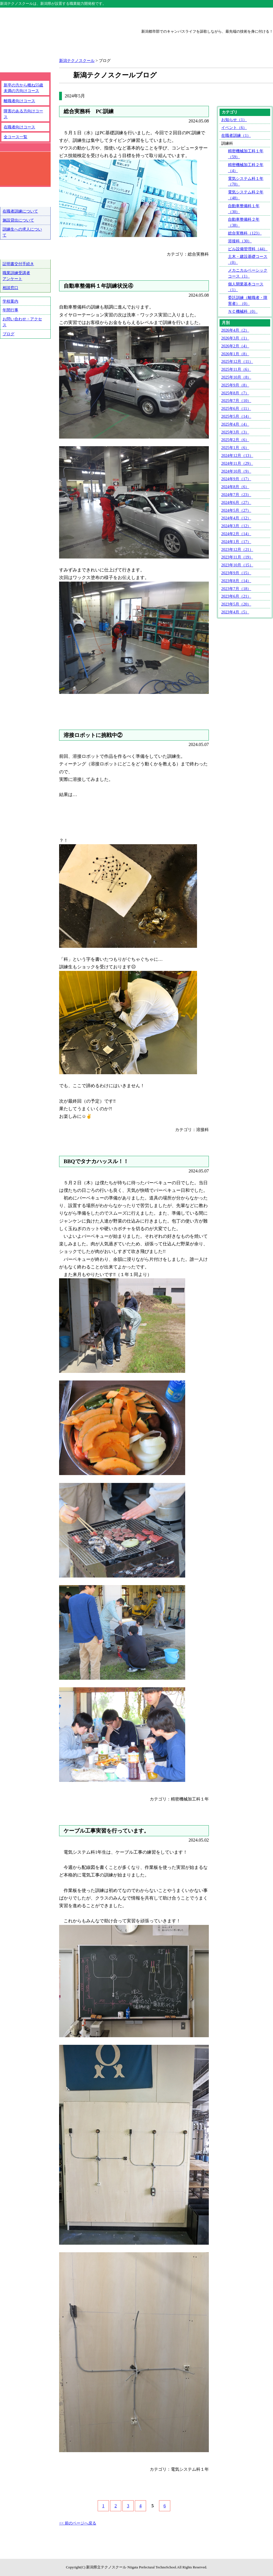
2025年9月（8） (235, 385)
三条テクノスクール (191, 17)
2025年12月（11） (237, 361)
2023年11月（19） (237, 557)
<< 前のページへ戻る (77, 2523)
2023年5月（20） (236, 604)
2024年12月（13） (237, 455)
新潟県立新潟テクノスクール (63, 42)
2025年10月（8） (236, 377)
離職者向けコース (19, 101)
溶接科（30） (240, 241)
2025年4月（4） (235, 424)
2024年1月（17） (236, 541)
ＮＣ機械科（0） (243, 311)
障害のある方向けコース (23, 114)
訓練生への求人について (22, 232)
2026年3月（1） (235, 338)
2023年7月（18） (236, 588)
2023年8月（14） (236, 580)
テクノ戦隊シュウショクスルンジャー (25, 362)
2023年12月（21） (237, 549)
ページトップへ (249, 2556)
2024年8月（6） (235, 486)
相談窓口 (10, 287)
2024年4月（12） (236, 518)
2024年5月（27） (236, 510)
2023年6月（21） (236, 596)
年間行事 (10, 310)
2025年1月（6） (235, 447)
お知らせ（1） (234, 119)
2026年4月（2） (235, 330)
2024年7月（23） (236, 494)
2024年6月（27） (236, 502)
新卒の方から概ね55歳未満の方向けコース (23, 88)
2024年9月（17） (236, 479)
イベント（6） (234, 127)
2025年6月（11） (236, 408)
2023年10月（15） (237, 565)
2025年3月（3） (235, 432)
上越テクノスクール (136, 17)
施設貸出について (18, 220)
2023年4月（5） (235, 612)
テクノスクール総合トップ (27, 17)
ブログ (8, 334)
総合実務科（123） (245, 233)
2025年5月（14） (236, 416)
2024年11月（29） (237, 463)
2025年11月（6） (236, 369)
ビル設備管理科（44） (247, 249)
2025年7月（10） (236, 400)
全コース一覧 (15, 137)
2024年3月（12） (236, 526)
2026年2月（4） (235, 346)
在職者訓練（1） (236, 135)
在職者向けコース (19, 127)
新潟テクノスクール (82, 17)
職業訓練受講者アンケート (16, 276)
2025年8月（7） (235, 393)
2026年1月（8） (235, 354)
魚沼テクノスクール (245, 17)
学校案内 (10, 301)
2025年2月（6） (235, 439)
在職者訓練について (20, 211)
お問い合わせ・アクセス (22, 322)
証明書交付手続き (18, 264)
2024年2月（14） (236, 533)
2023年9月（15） (236, 573)
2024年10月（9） (236, 471)
